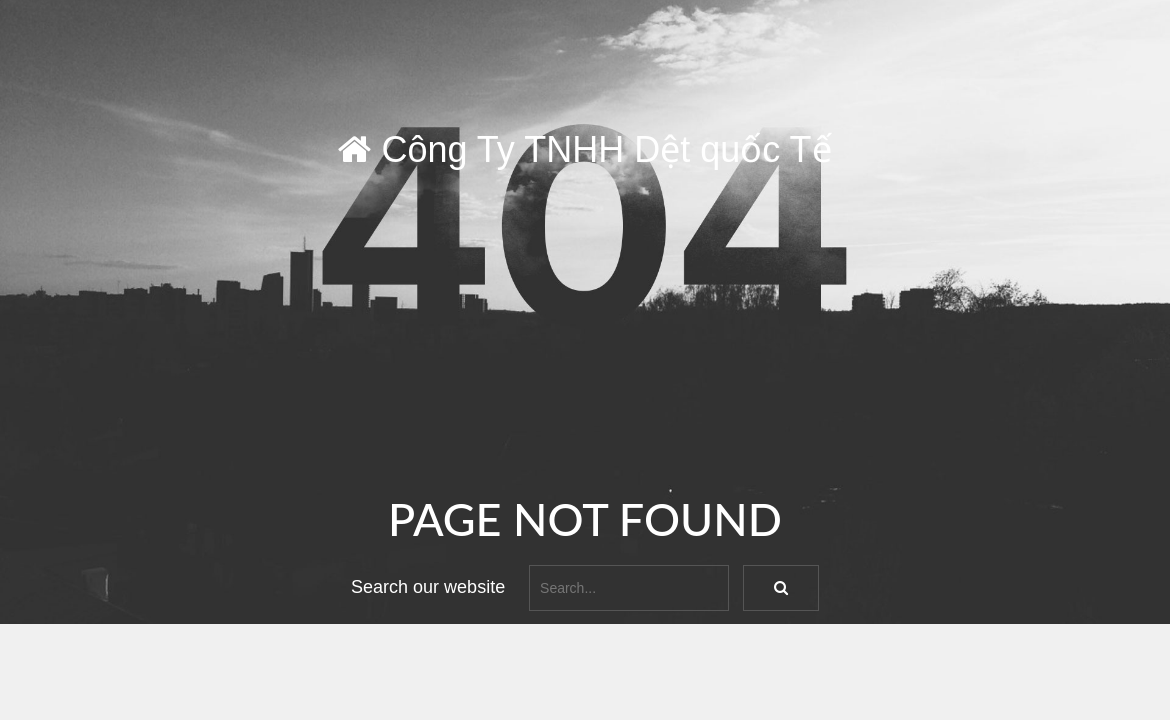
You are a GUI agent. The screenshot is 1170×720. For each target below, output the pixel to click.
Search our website (428, 587)
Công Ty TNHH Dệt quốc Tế (584, 149)
